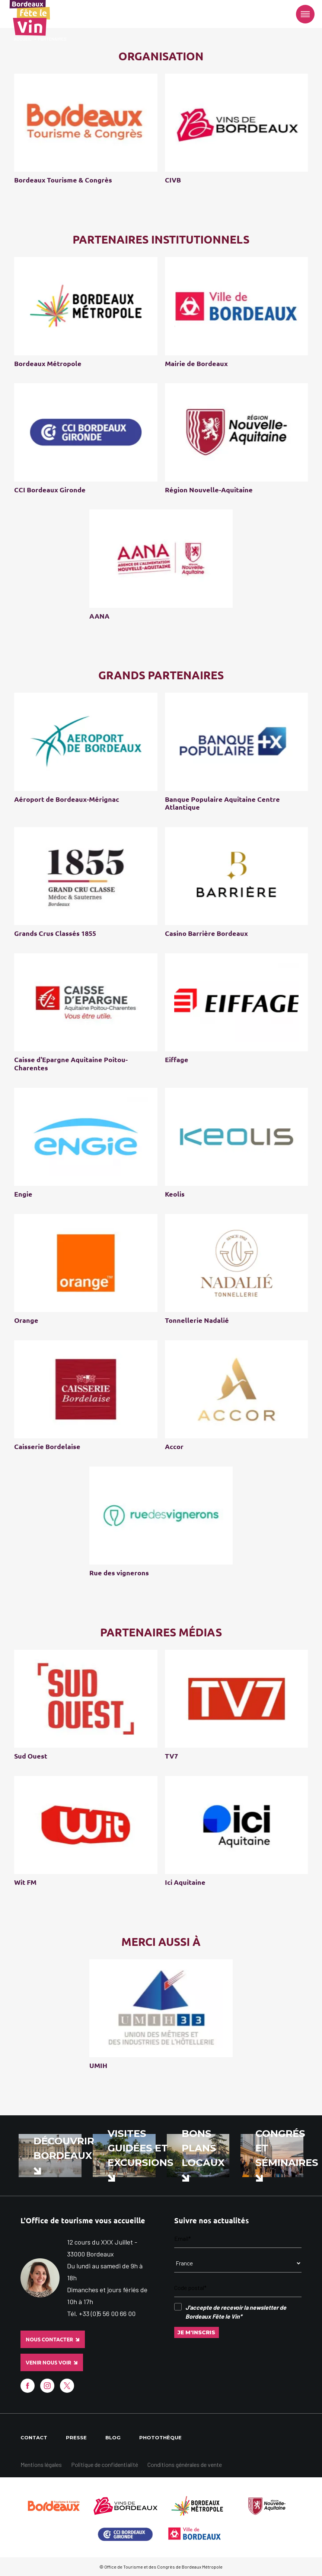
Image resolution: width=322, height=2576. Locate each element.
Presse (76, 2437)
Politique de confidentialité (104, 2464)
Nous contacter (52, 2339)
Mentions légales (41, 2464)
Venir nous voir (51, 2363)
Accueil (23, 38)
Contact (33, 2437)
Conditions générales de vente (184, 2464)
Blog (113, 2437)
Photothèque (160, 2437)
